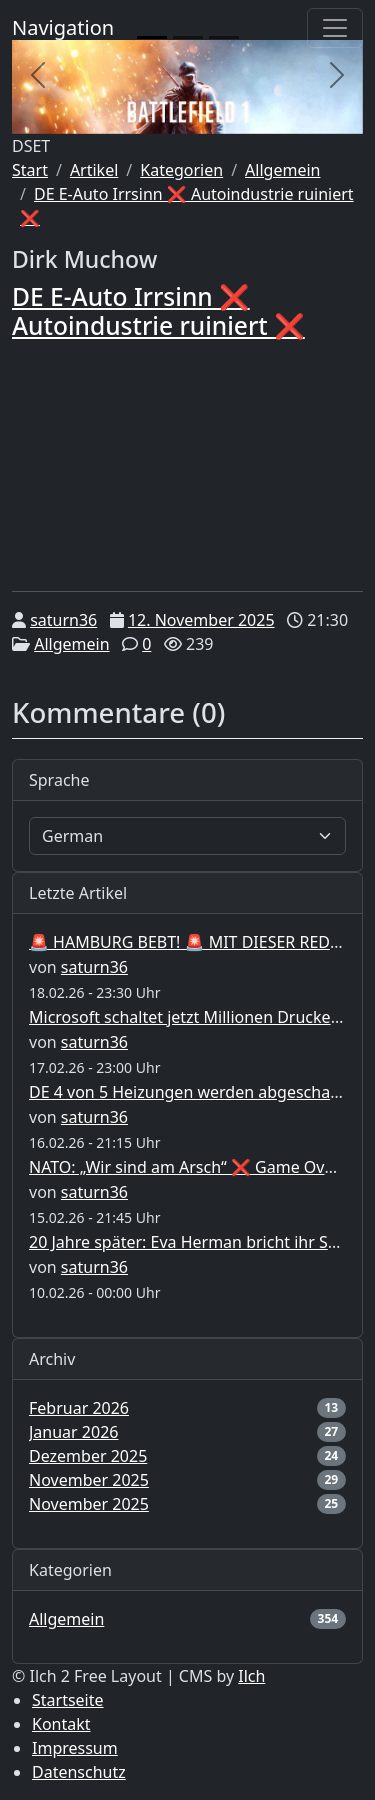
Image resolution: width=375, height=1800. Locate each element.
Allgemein (282, 170)
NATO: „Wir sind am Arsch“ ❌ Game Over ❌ (196, 1167)
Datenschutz (79, 1772)
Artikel (94, 170)
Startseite (68, 1700)
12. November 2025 (201, 620)
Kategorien (181, 170)
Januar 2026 (73, 1432)
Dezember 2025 (88, 1456)
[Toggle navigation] (335, 28)
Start (30, 170)
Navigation (63, 27)
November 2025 (89, 1480)
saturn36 (63, 620)
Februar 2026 (79, 1408)
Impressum (75, 1748)
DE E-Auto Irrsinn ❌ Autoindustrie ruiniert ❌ (158, 311)
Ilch (251, 1676)
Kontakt (61, 1724)
